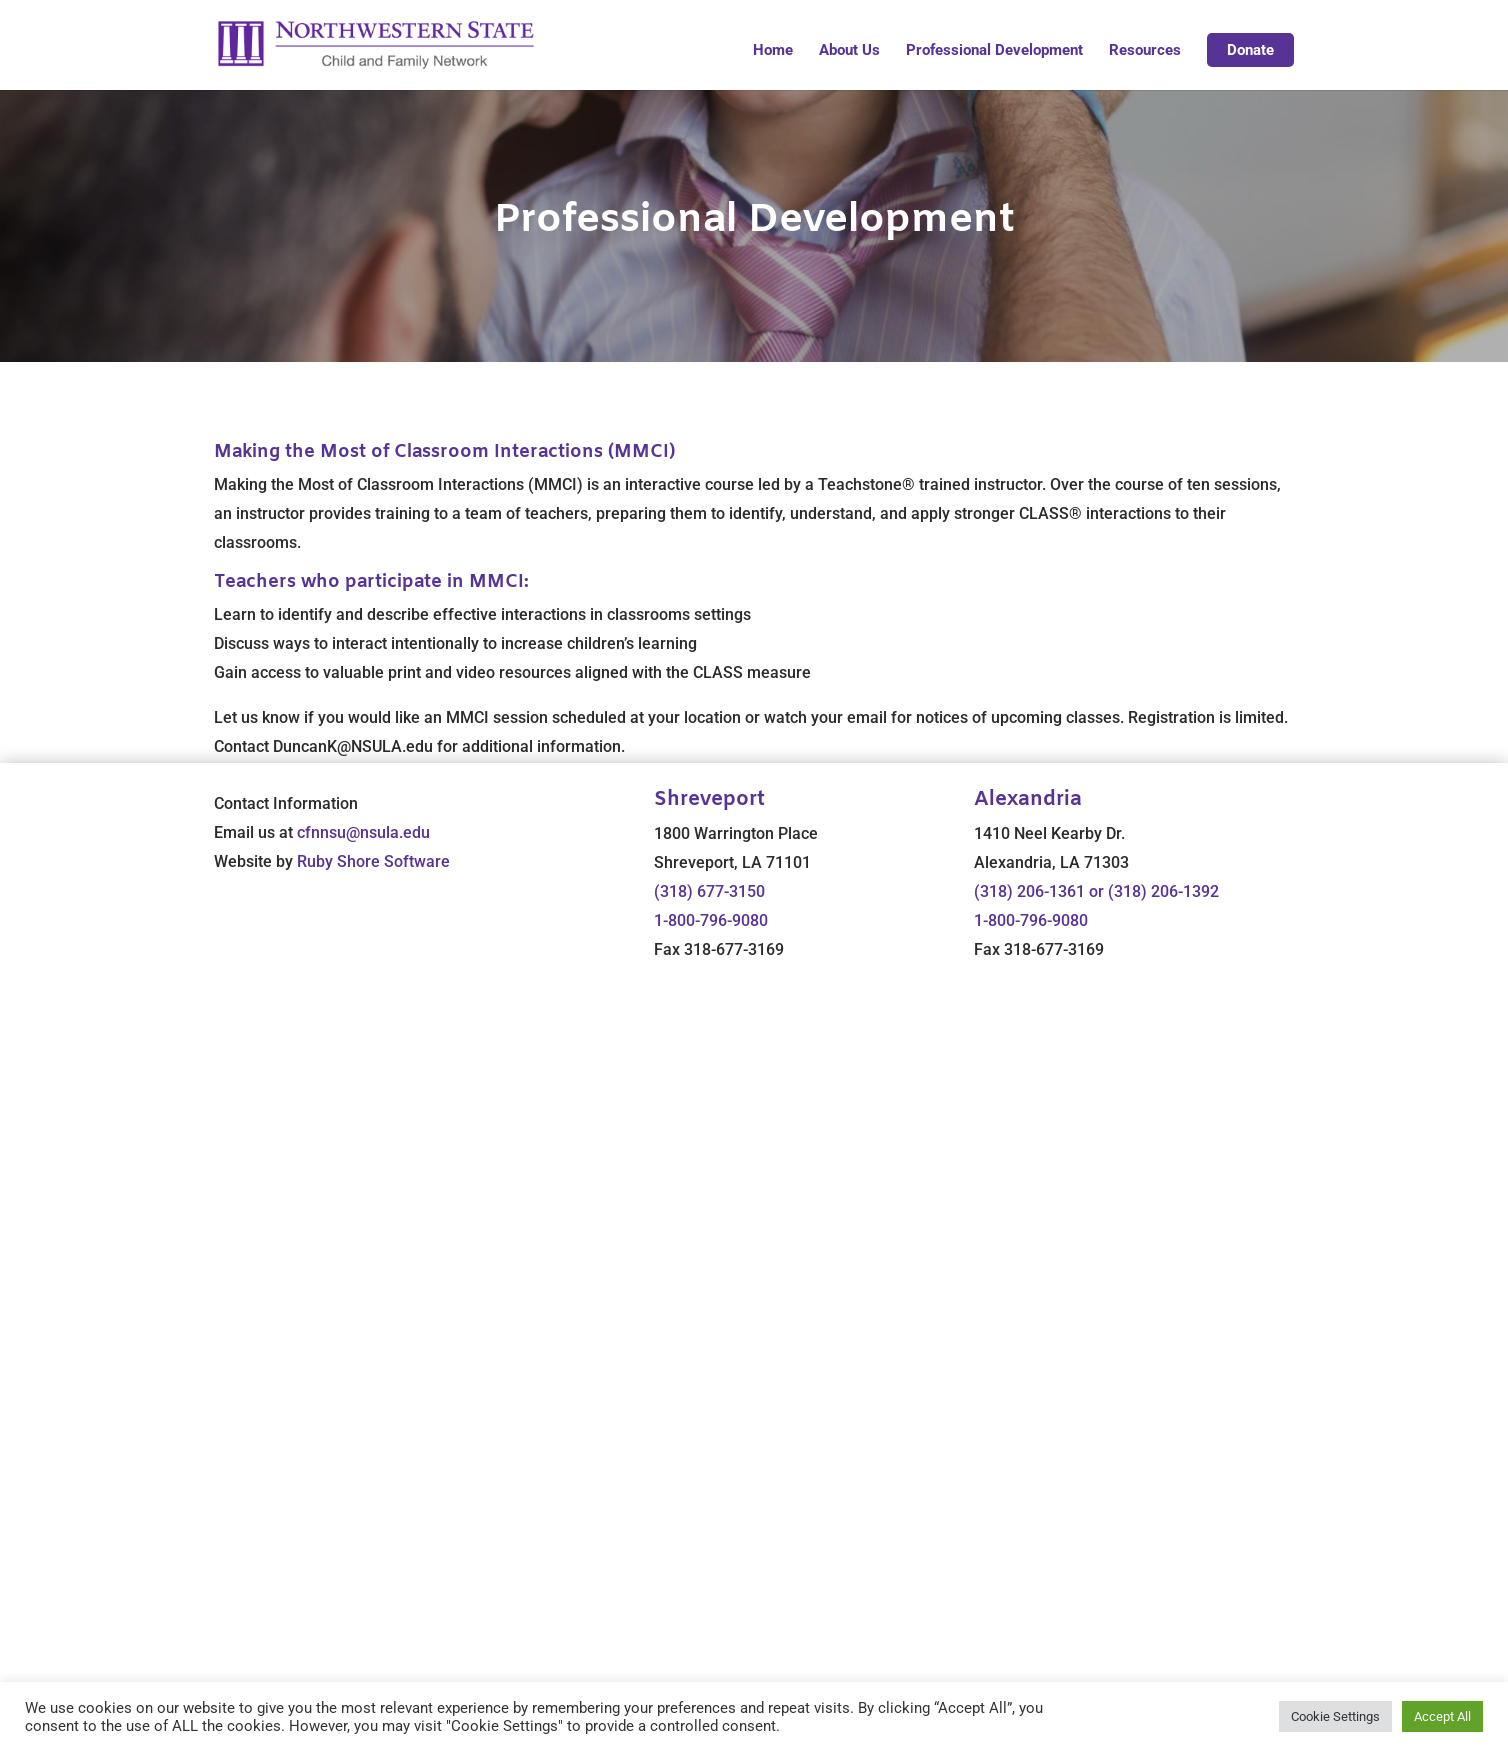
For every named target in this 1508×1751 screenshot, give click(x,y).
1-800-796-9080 (711, 920)
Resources (1145, 51)
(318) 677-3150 (709, 891)
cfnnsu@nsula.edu (363, 832)
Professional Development (994, 51)
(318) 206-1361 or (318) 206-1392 (1096, 891)
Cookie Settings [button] (1335, 1716)
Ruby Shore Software (373, 861)
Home (773, 51)
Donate (1250, 50)
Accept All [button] (1442, 1716)
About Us (849, 51)
